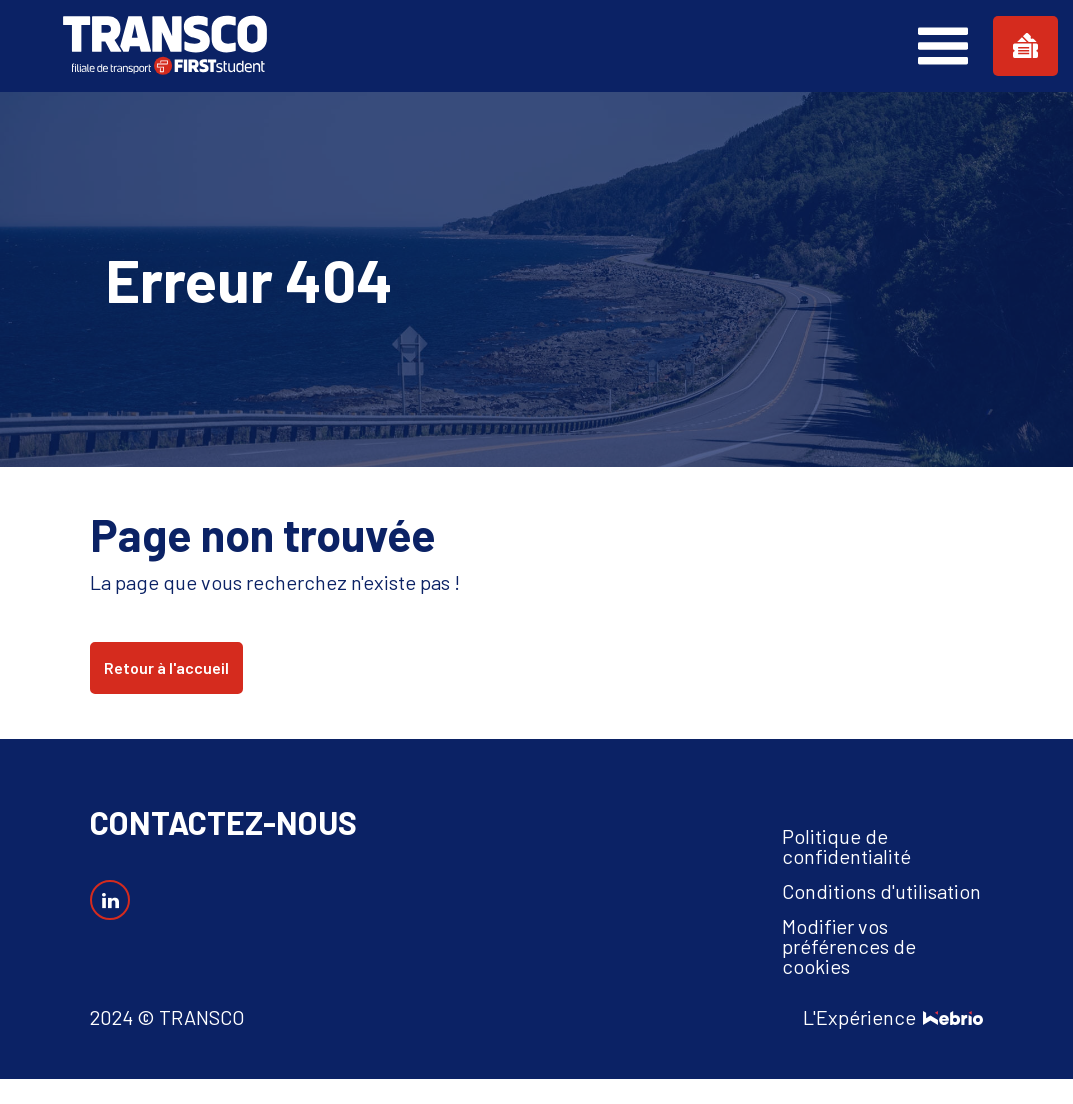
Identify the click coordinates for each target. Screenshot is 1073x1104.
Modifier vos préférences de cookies (849, 946)
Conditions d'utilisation (881, 891)
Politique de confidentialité (846, 846)
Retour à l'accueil (166, 667)
